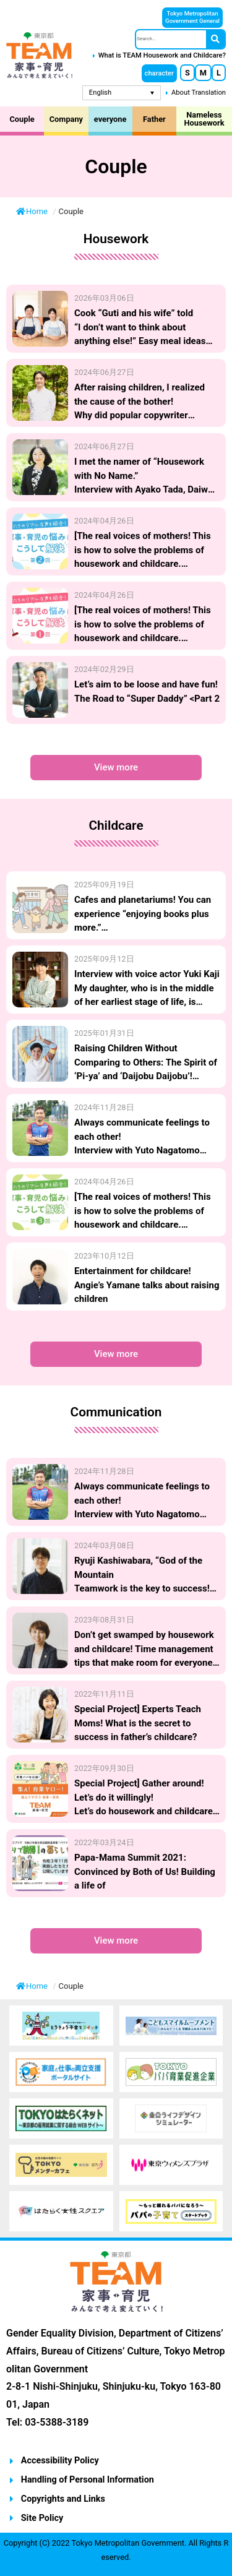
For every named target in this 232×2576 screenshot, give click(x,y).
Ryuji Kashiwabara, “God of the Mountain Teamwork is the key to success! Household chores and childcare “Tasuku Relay (142, 1588)
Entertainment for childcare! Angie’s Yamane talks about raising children (146, 1284)
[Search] (215, 39)
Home (32, 211)
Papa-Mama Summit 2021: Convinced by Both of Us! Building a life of (144, 1871)
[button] (159, 73)
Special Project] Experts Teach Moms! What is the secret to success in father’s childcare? (137, 1723)
